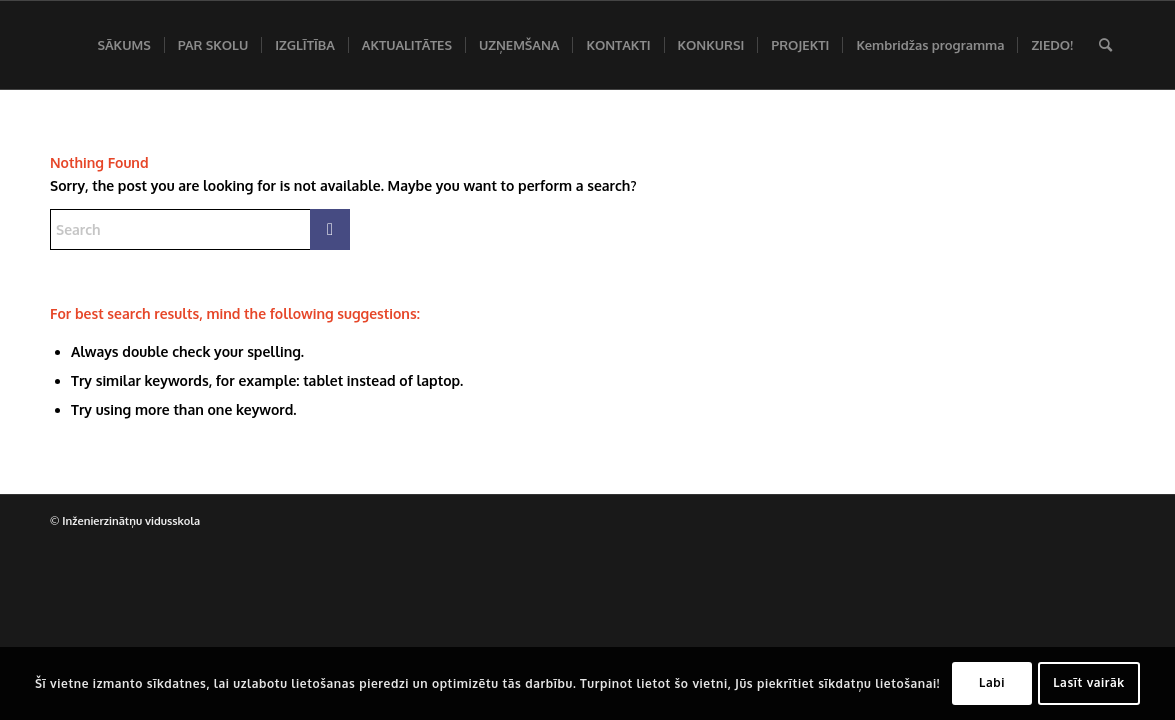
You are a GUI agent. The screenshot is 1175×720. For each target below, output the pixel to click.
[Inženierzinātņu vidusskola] (55, 45)
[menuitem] (123, 45)
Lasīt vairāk (1089, 682)
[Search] (1105, 45)
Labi (992, 682)
